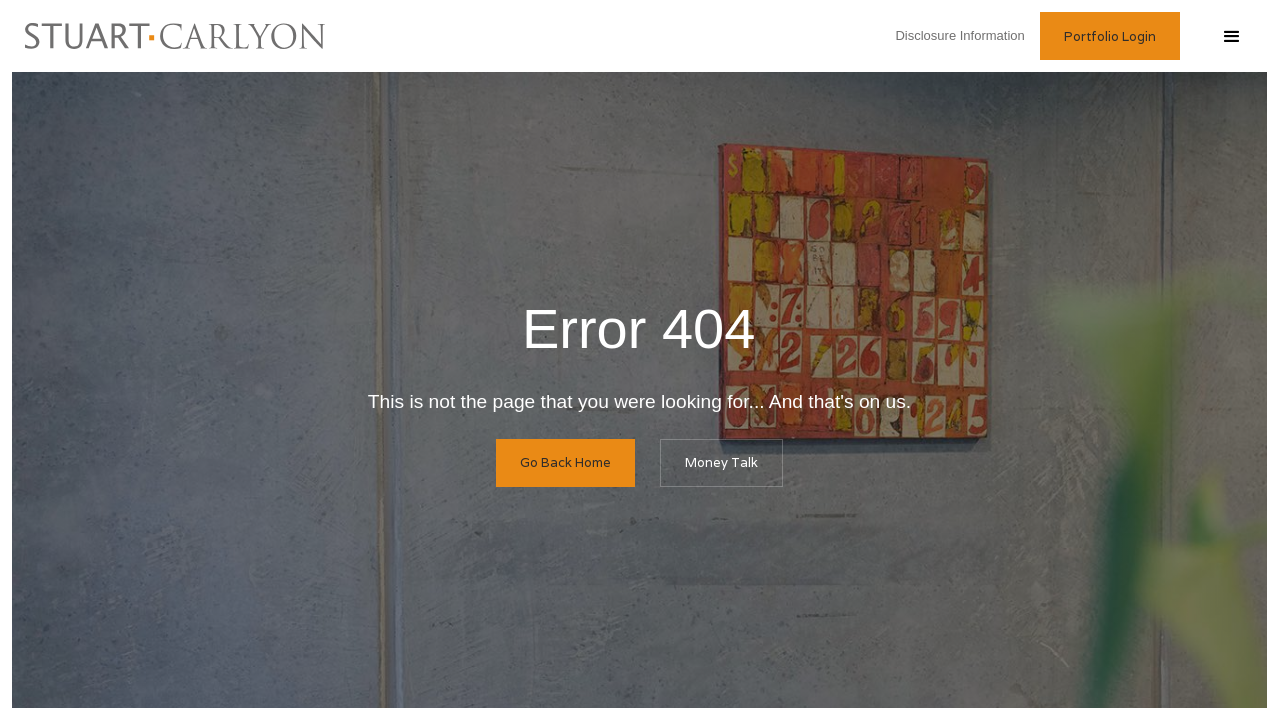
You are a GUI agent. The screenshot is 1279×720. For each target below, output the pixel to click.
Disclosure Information (963, 35)
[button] (1231, 36)
